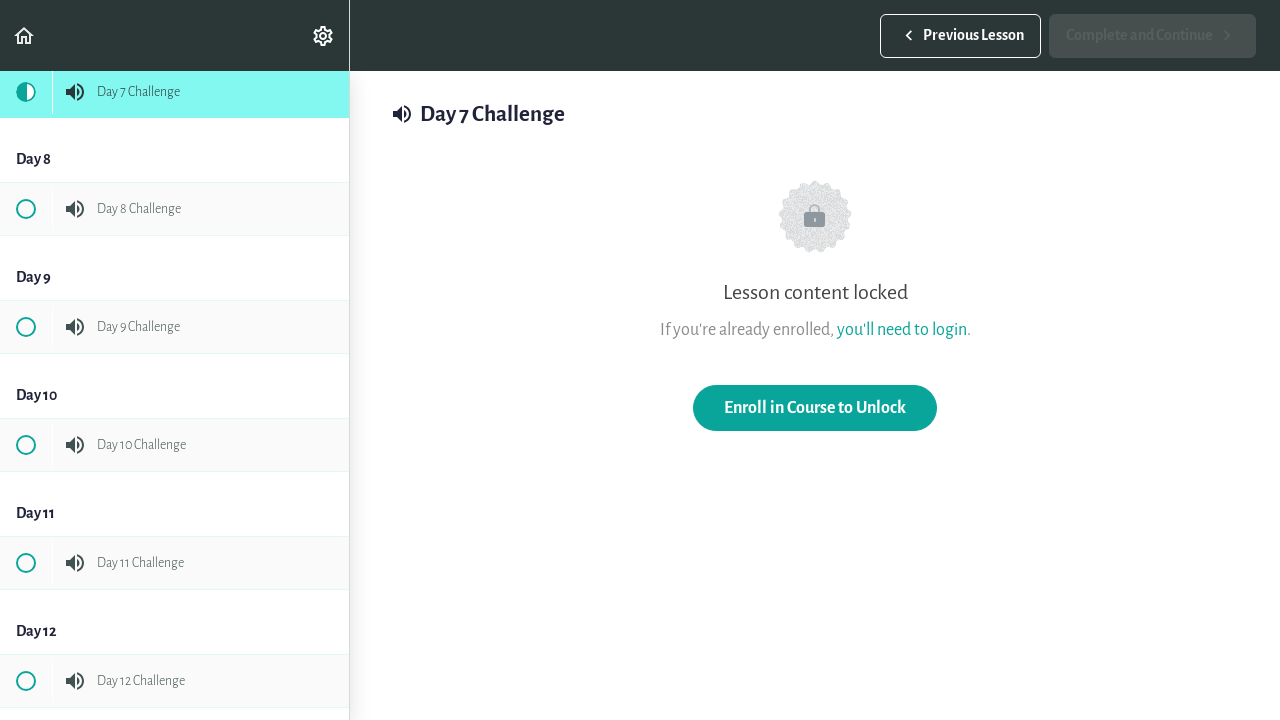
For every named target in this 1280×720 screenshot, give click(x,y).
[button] (25, 35)
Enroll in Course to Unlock (815, 407)
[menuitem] (324, 35)
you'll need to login (902, 329)
